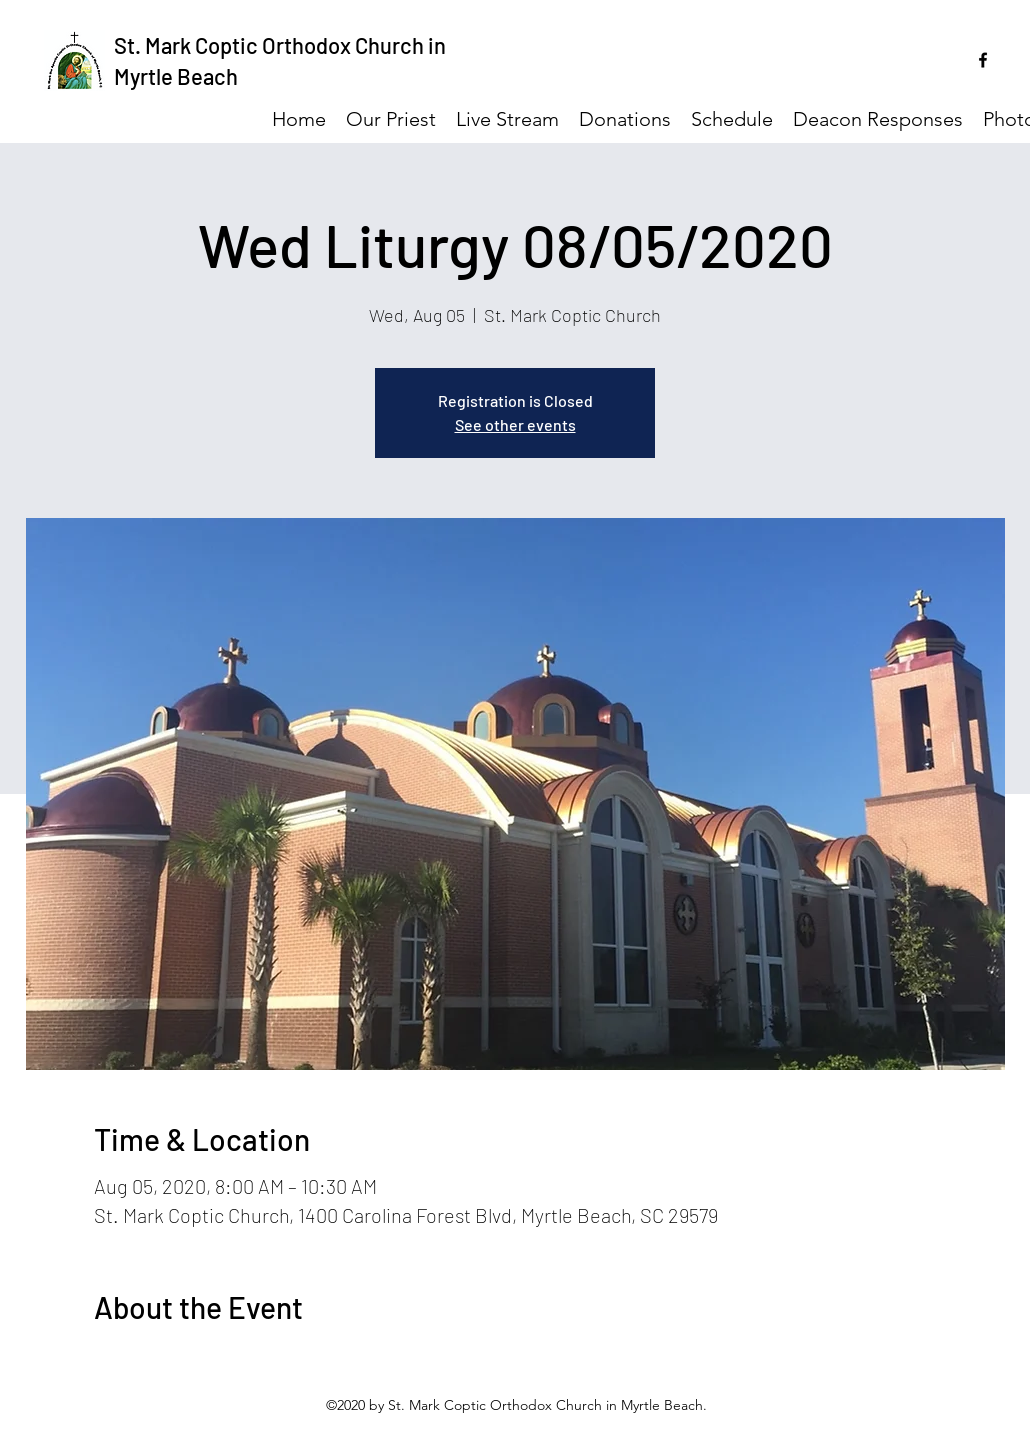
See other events (515, 424)
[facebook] (983, 60)
